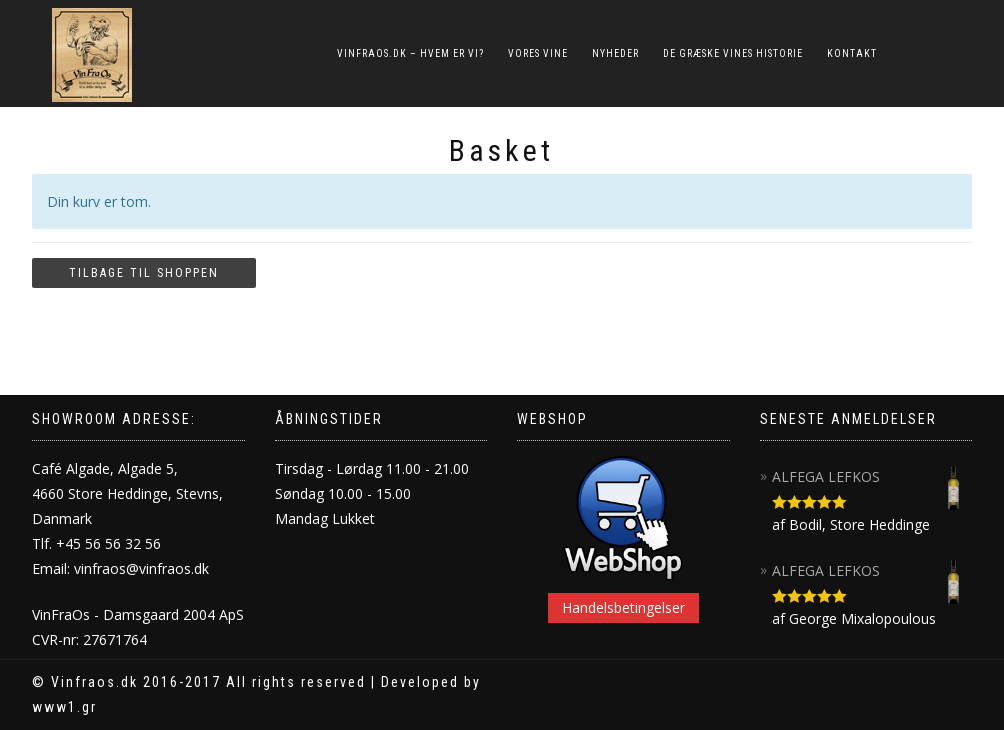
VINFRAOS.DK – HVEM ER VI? (410, 53)
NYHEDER (615, 53)
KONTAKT (852, 53)
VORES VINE (538, 53)
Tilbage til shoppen (144, 273)
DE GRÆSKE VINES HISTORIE (733, 53)
